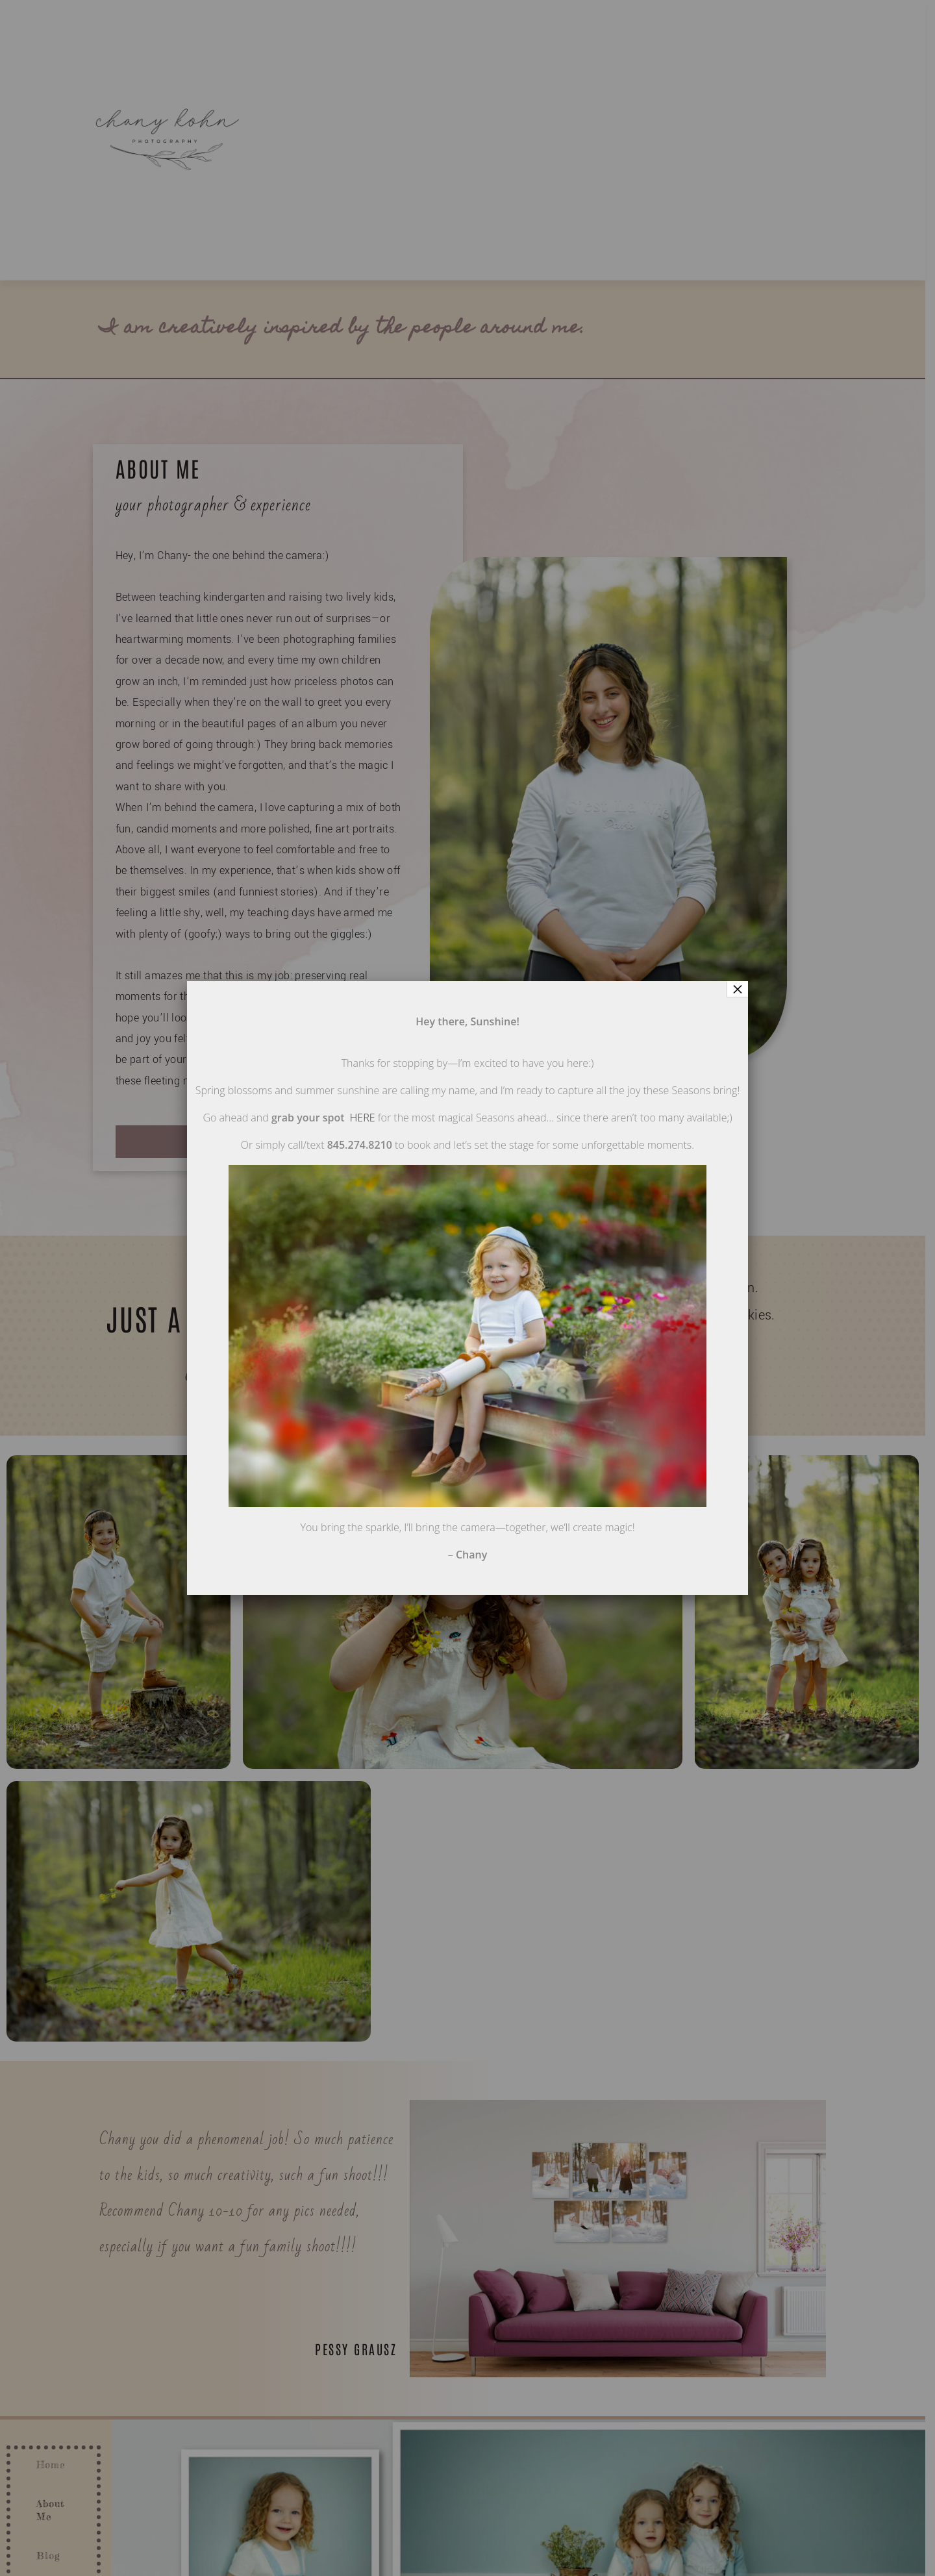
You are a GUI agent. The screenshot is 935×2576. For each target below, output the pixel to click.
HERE (362, 1117)
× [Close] (737, 989)
